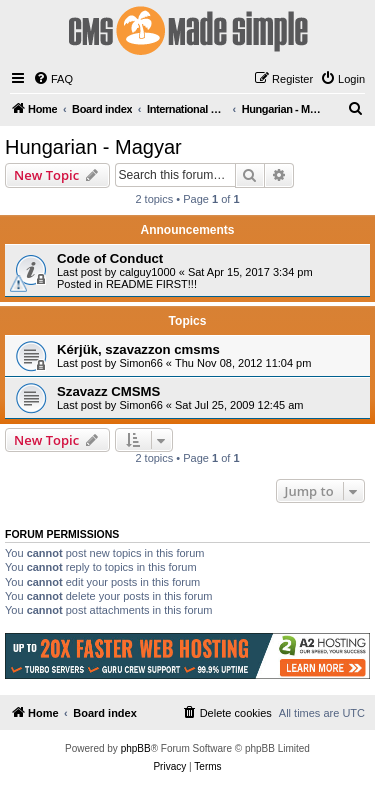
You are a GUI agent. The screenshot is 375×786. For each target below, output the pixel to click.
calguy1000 (147, 272)
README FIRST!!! (151, 284)
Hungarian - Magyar (93, 147)
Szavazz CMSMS (108, 391)
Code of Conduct (110, 258)
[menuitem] (53, 79)
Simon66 (140, 363)
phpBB (136, 748)
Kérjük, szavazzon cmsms (138, 349)
